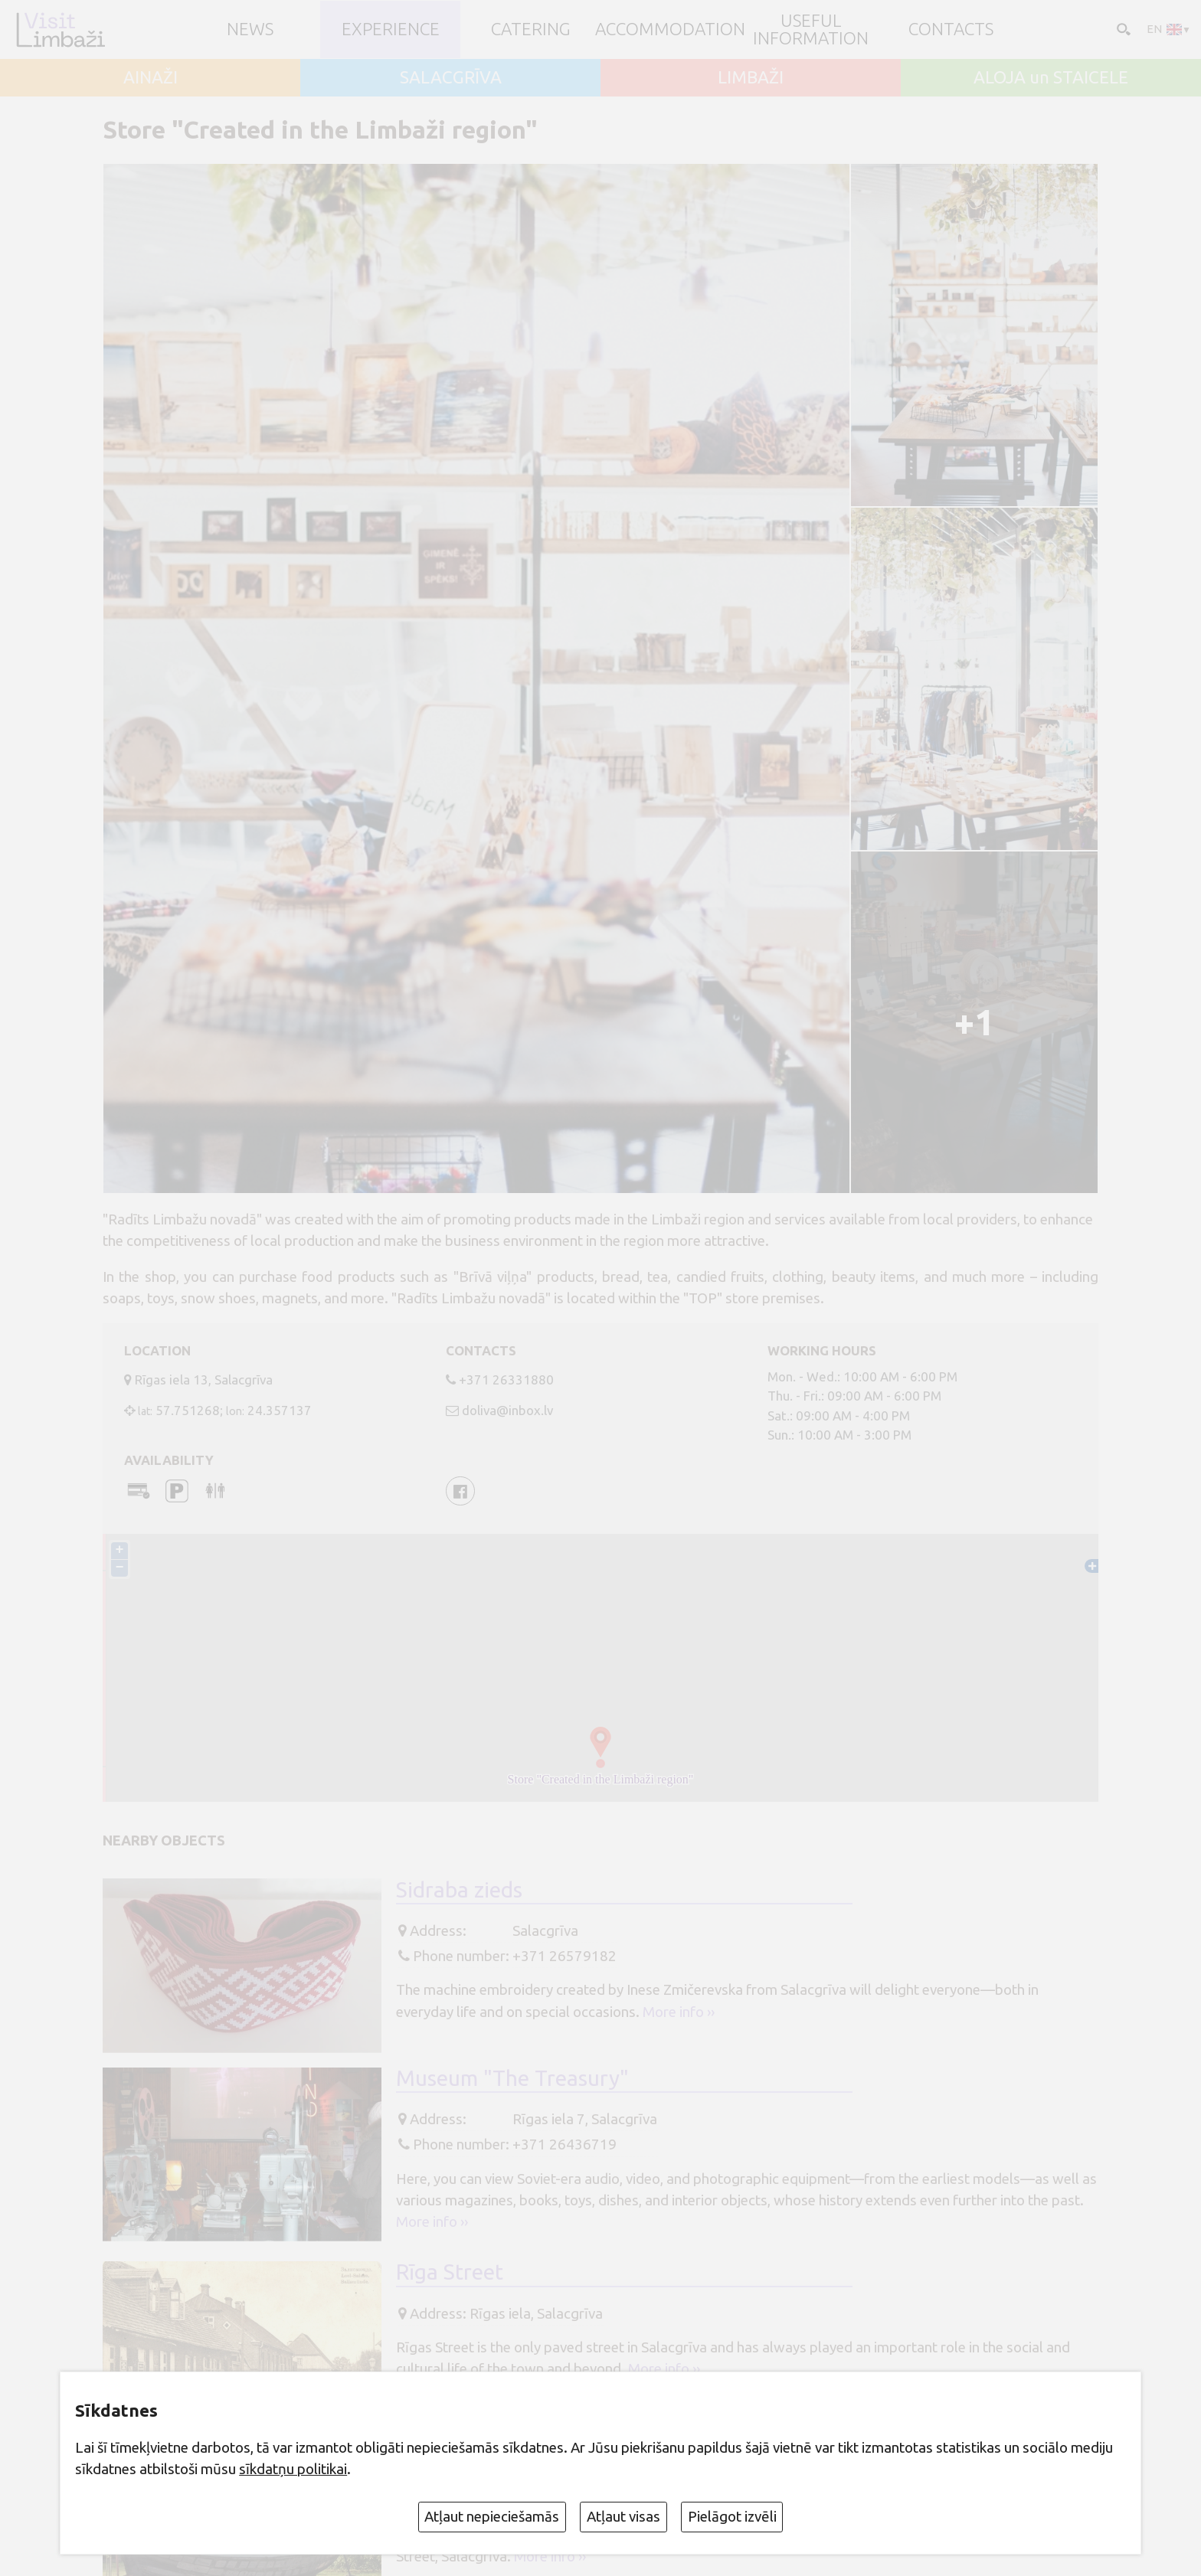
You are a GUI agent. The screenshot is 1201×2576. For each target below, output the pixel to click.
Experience (391, 29)
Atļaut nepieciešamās (491, 2516)
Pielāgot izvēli (732, 2516)
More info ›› (679, 2011)
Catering (531, 29)
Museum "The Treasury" (512, 2078)
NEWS (250, 29)
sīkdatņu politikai (293, 2468)
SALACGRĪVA (451, 78)
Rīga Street (449, 2271)
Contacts (950, 29)
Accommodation (670, 29)
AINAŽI (150, 78)
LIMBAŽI (751, 78)
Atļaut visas (623, 2516)
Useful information (811, 29)
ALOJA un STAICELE (1051, 78)
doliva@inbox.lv (507, 1410)
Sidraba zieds (459, 1889)
